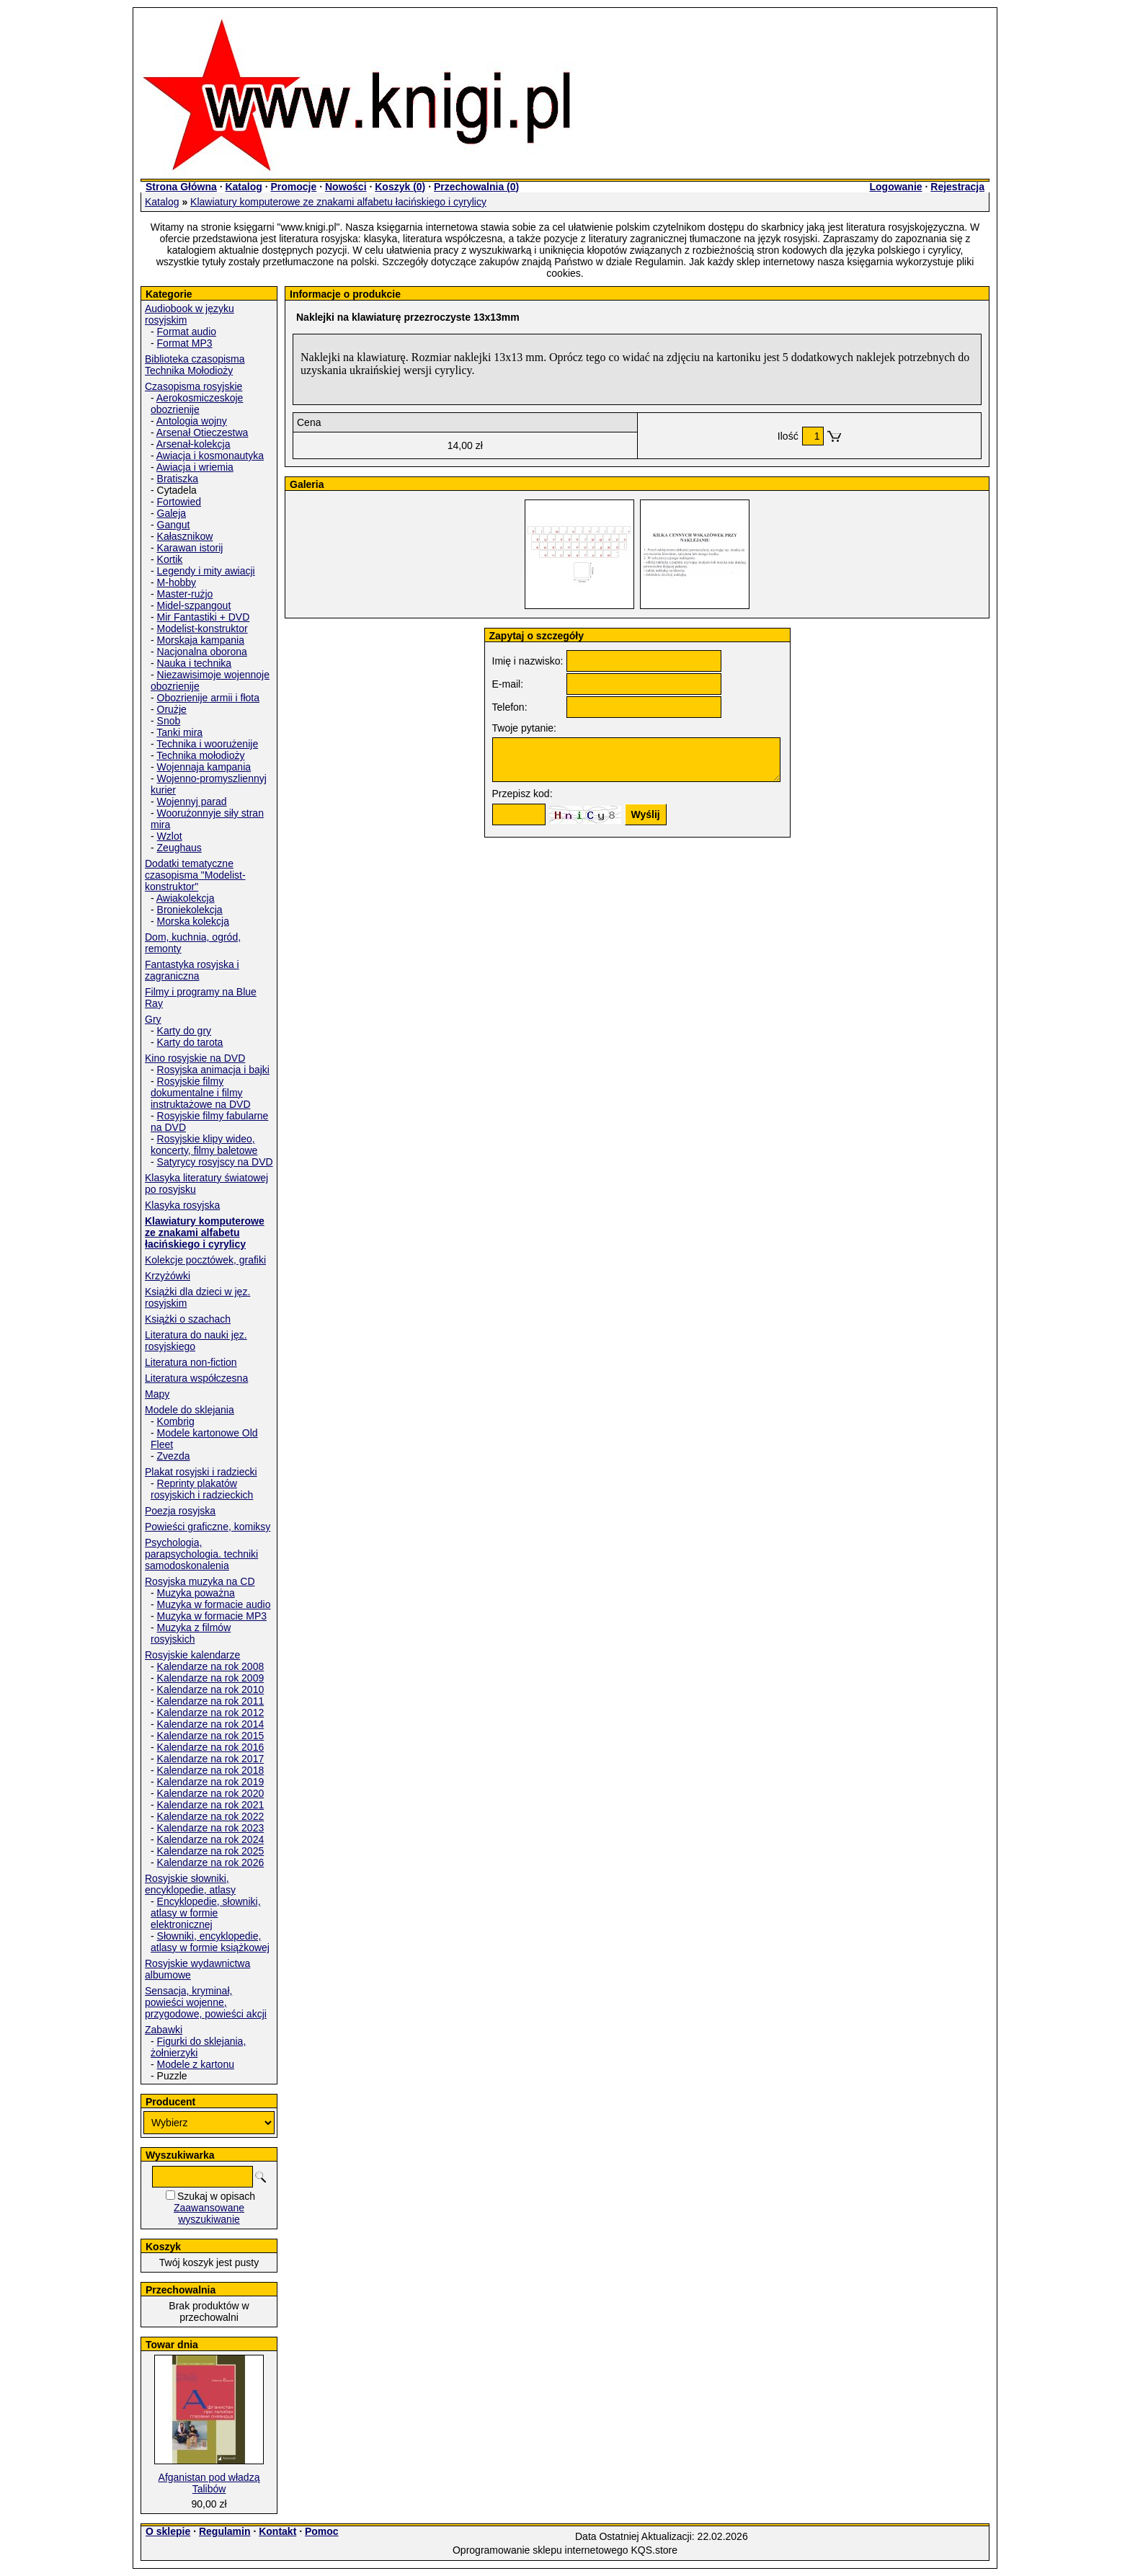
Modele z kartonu (195, 2064)
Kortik (170, 559)
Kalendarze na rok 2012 (210, 1712)
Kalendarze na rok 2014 (210, 1724)
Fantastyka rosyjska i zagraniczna (192, 970)
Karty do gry (184, 1030)
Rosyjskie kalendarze (192, 1655)
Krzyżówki (167, 1276)
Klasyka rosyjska (182, 1205)
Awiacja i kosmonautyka (210, 455)
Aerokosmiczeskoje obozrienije (197, 403)
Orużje (172, 709)
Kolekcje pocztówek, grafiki (205, 1260)
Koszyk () (400, 186)
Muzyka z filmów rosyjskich (191, 1633)
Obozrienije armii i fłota (208, 697)
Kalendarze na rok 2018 (210, 1770)
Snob (169, 721)
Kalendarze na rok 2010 (210, 1689)
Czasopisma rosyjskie (193, 386)
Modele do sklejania (189, 1410)
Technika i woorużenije (207, 744)
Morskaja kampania (200, 640)
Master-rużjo (185, 594)
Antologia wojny (191, 421)
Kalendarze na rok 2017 (210, 1758)
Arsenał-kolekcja (193, 444)
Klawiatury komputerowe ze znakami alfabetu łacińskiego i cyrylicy (338, 202)
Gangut (173, 524)
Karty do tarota (190, 1042)
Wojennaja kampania (204, 767)
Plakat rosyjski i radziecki (201, 1472)
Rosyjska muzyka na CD (200, 1581)
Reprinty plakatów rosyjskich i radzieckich (202, 1489)
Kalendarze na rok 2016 (210, 1747)
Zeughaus (179, 847)
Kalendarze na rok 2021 (210, 1805)
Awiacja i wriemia (194, 467)
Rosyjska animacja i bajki (213, 1069)
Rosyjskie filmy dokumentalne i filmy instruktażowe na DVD (201, 1092)
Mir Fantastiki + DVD (203, 617)
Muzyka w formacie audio (214, 1604)
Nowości (346, 186)
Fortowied (179, 501)
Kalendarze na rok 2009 (210, 1678)
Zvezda (173, 1456)
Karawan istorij (190, 548)
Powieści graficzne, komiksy (207, 1526)
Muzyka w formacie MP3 (212, 1616)
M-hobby (176, 582)
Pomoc (322, 2531)
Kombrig (176, 1421)
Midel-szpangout (194, 605)
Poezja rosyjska (180, 1510)
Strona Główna (181, 186)
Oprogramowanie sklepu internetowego (540, 2550)
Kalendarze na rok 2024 (210, 1839)
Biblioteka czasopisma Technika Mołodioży (195, 364)
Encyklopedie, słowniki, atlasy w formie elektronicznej (206, 1913)
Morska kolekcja (193, 921)
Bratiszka (178, 478)
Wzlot (169, 836)
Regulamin (225, 2531)
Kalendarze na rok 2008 (210, 1666)
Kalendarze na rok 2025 (210, 1851)
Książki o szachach (188, 1319)
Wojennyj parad (192, 801)
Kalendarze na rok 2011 (210, 1701)
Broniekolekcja (190, 909)
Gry (153, 1019)
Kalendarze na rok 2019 (210, 1781)
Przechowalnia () (476, 186)
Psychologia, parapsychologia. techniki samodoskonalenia (201, 1554)
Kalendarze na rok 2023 (210, 1828)
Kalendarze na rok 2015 (210, 1735)
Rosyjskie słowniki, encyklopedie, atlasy (190, 1884)
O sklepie (168, 2531)
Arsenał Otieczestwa (202, 432)
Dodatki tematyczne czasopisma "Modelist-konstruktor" (195, 875)
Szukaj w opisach (216, 2196)
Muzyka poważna (196, 1593)
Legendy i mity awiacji (206, 571)
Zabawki (163, 2029)
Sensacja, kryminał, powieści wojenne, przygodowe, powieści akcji (206, 2002)
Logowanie (895, 186)
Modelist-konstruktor (202, 628)
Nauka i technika (194, 663)
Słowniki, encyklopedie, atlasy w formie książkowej (210, 1941)
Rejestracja (957, 186)
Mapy (157, 1394)
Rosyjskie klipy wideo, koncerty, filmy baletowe (204, 1144)
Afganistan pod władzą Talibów (209, 2483)
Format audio (186, 331)
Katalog (243, 186)
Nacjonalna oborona (202, 651)
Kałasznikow (185, 536)
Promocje (293, 186)
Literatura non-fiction (191, 1362)
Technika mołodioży (200, 755)
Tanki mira (179, 732)
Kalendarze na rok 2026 (210, 1862)
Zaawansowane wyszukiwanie (209, 2213)
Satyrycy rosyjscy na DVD (215, 1162)
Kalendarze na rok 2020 (210, 1793)
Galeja (171, 513)
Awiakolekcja (185, 898)
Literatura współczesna (196, 1378)
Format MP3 (185, 343)
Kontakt (277, 2531)
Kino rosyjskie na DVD (195, 1058)
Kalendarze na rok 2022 (210, 1816)
